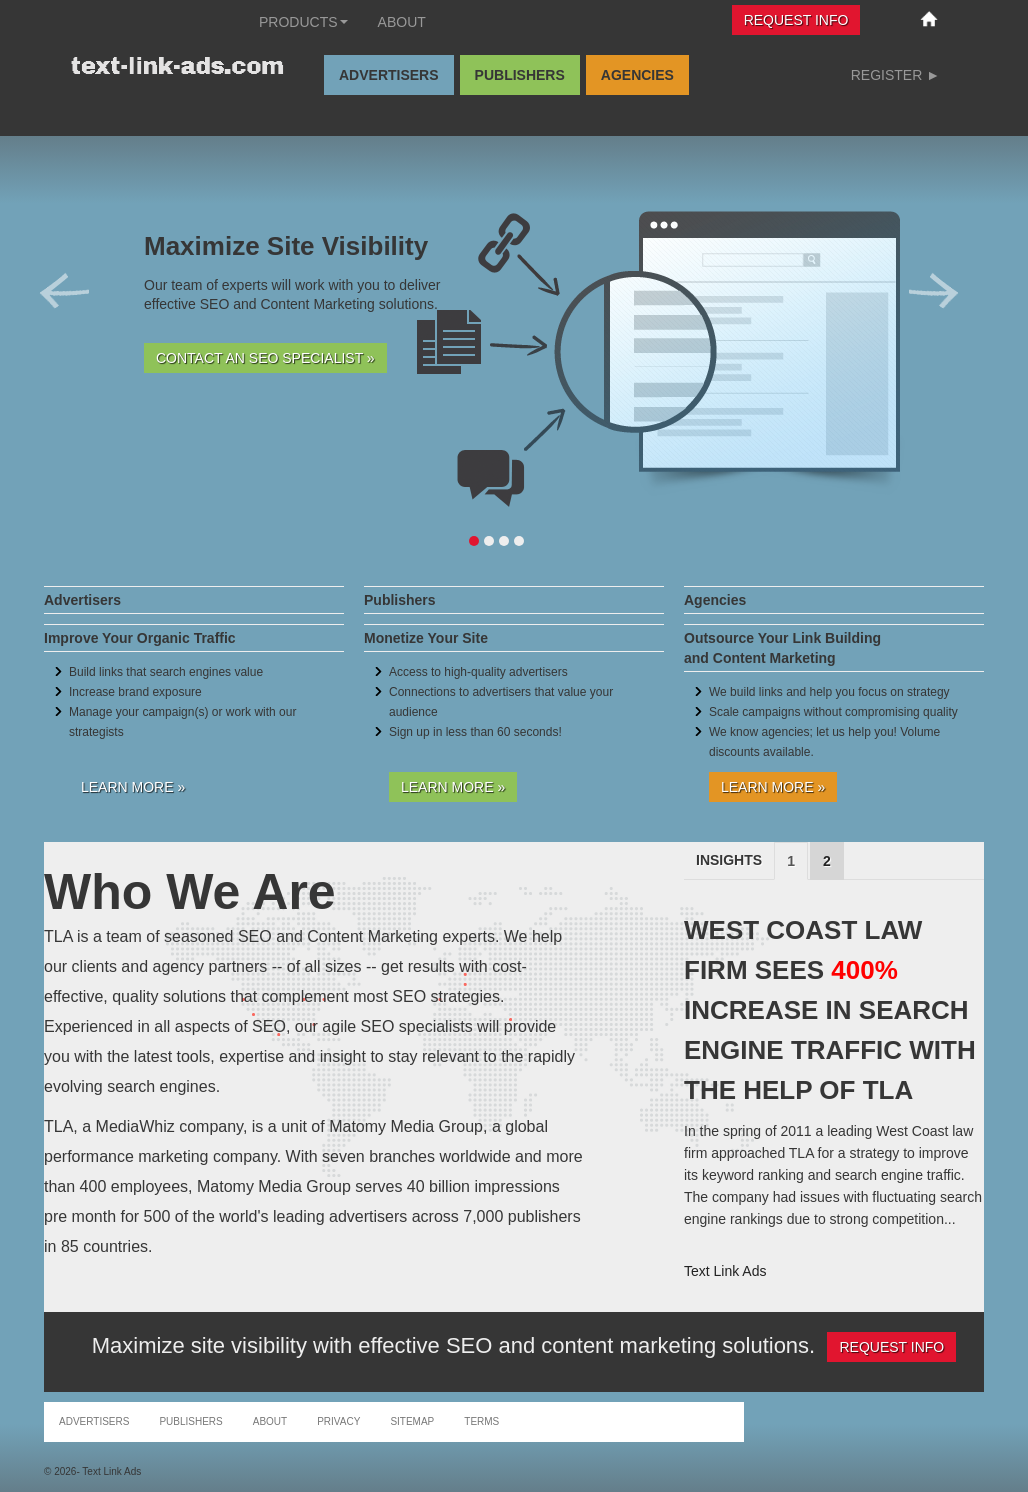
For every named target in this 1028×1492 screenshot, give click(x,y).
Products (303, 22)
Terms (481, 1421)
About (402, 22)
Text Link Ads (725, 1271)
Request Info (796, 20)
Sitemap (412, 1421)
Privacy (338, 1421)
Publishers (520, 75)
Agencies (637, 75)
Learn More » (133, 787)
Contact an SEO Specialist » (265, 358)
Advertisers (389, 75)
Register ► (895, 75)
